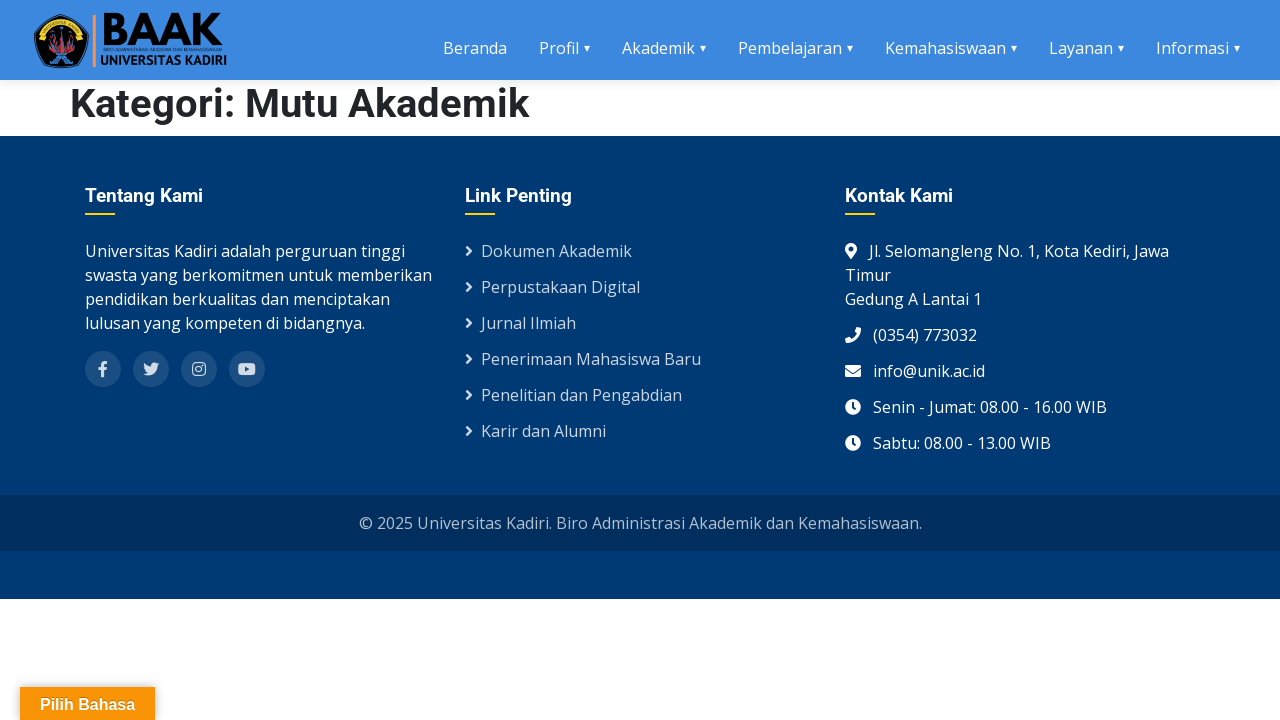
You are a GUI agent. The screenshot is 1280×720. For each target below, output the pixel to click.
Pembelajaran (790, 48)
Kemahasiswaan (945, 48)
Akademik (658, 48)
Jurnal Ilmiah (520, 323)
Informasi (1192, 48)
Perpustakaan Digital (552, 287)
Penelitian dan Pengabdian (573, 395)
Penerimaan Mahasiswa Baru (583, 359)
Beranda (475, 48)
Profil (559, 48)
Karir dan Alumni (535, 431)
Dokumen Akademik (548, 251)
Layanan (1081, 48)
